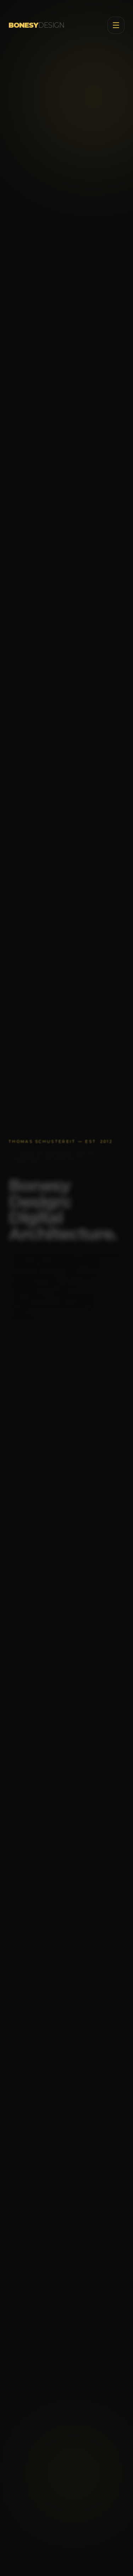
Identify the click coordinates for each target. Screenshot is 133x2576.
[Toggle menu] (115, 24)
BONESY (36, 24)
